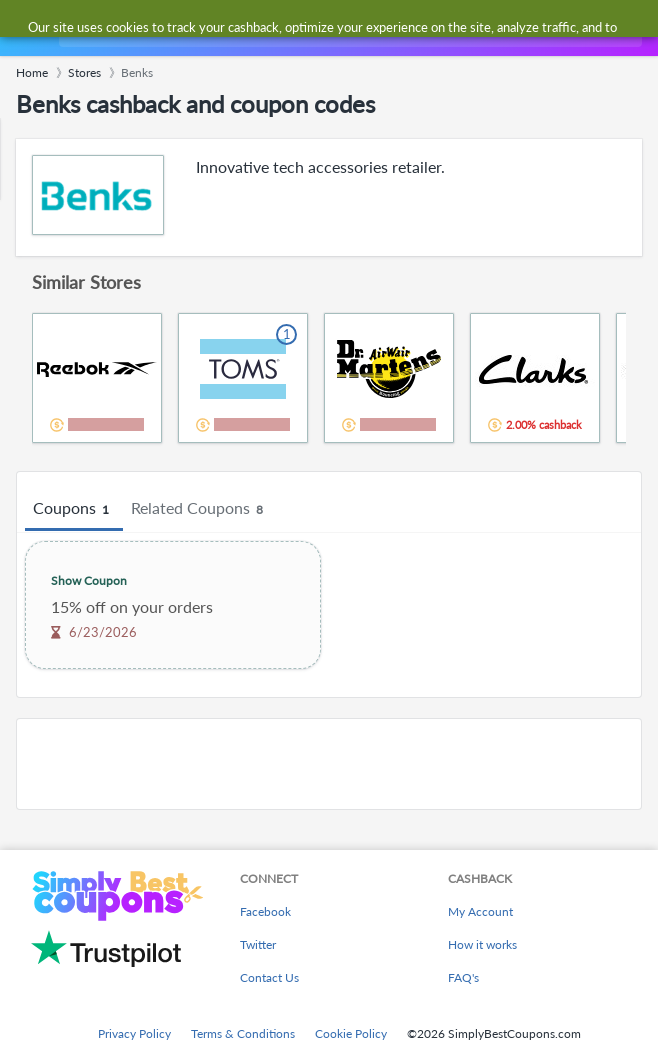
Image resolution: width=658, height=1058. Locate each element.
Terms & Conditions (243, 1033)
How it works (482, 944)
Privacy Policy (134, 1033)
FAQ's (463, 977)
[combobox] (348, 28)
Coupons (74, 509)
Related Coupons (200, 509)
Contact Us (269, 977)
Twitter (258, 944)
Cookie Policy (351, 1033)
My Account (480, 911)
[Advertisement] (329, 764)
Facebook (265, 911)
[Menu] (25, 28)
